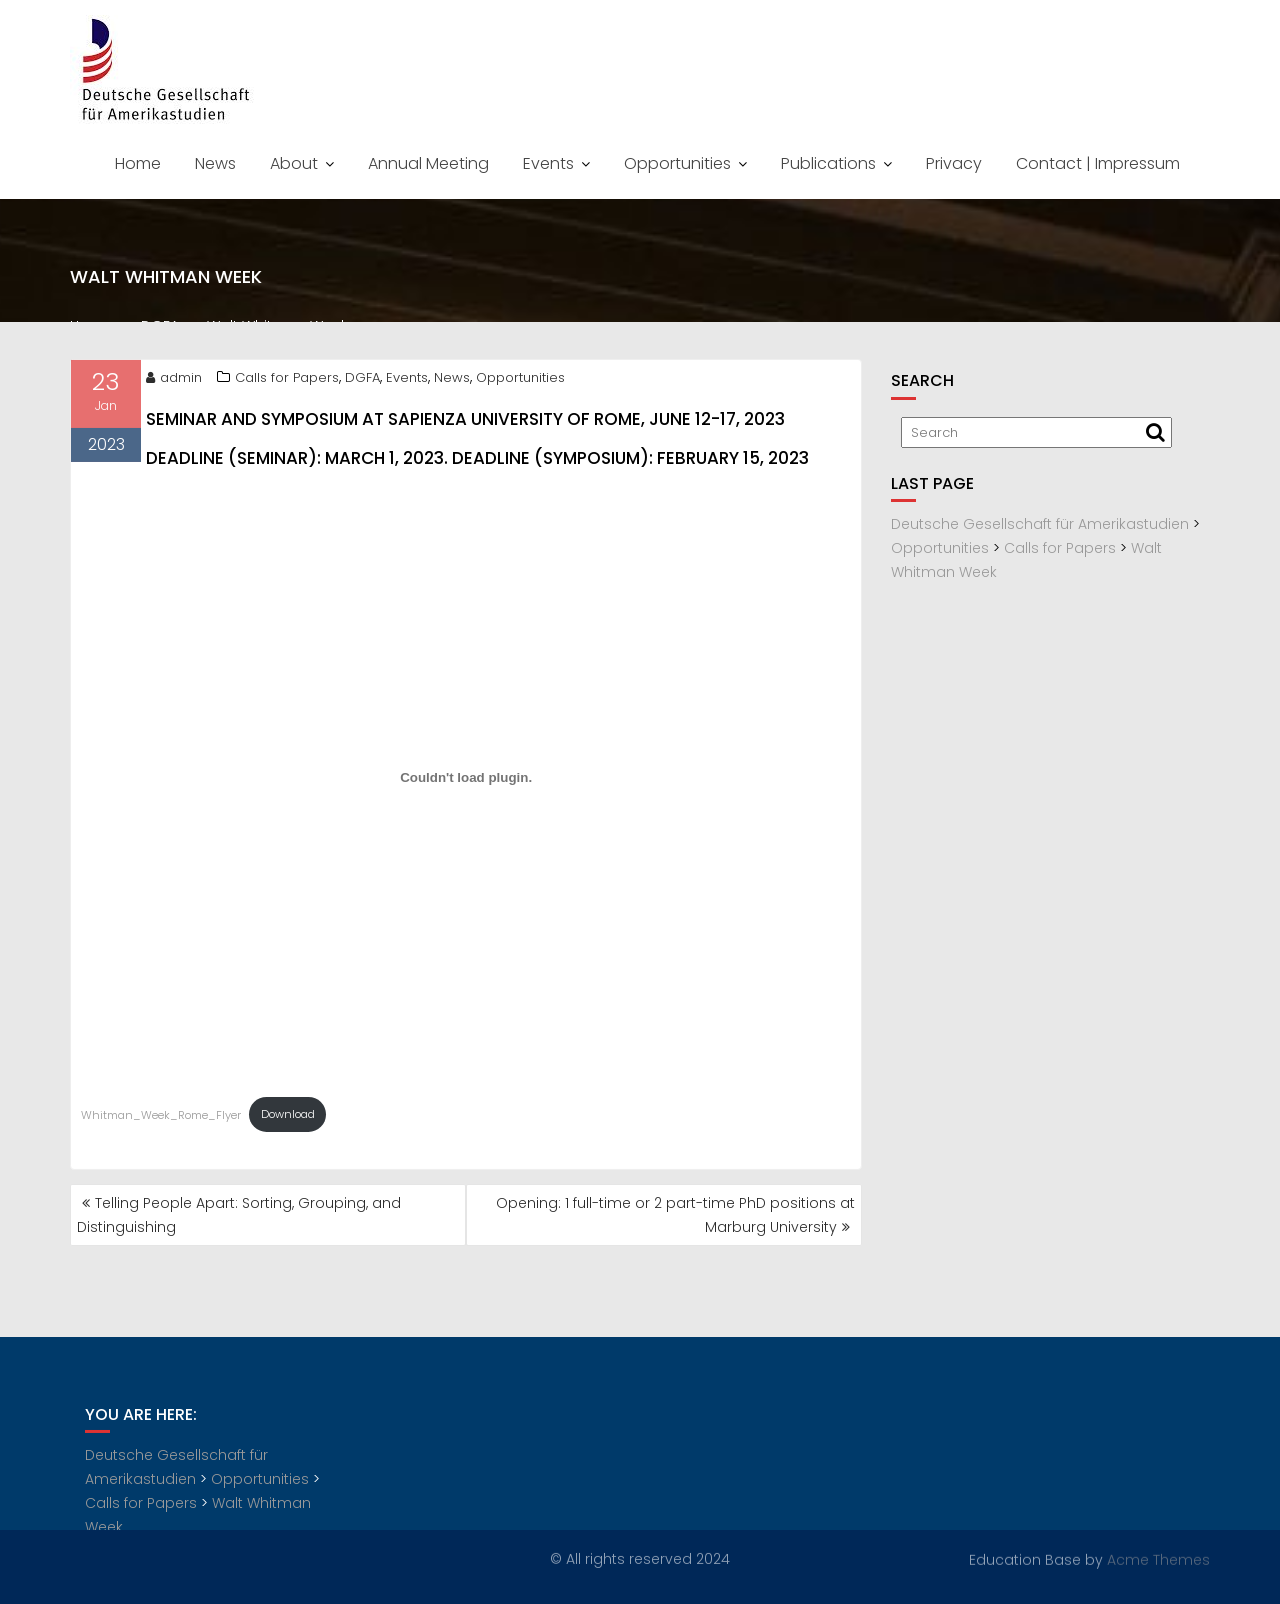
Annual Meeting (428, 163)
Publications (828, 163)
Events (548, 163)
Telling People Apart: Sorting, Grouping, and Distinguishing (239, 1215)
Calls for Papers (287, 380)
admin (174, 380)
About (294, 163)
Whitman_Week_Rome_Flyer (161, 1118)
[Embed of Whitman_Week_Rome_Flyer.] (466, 781)
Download (288, 1118)
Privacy (954, 163)
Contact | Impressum (1098, 163)
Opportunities (677, 163)
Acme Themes (1158, 1559)
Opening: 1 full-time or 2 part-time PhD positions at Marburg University (675, 1215)
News (215, 163)
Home (138, 163)
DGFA (362, 380)
